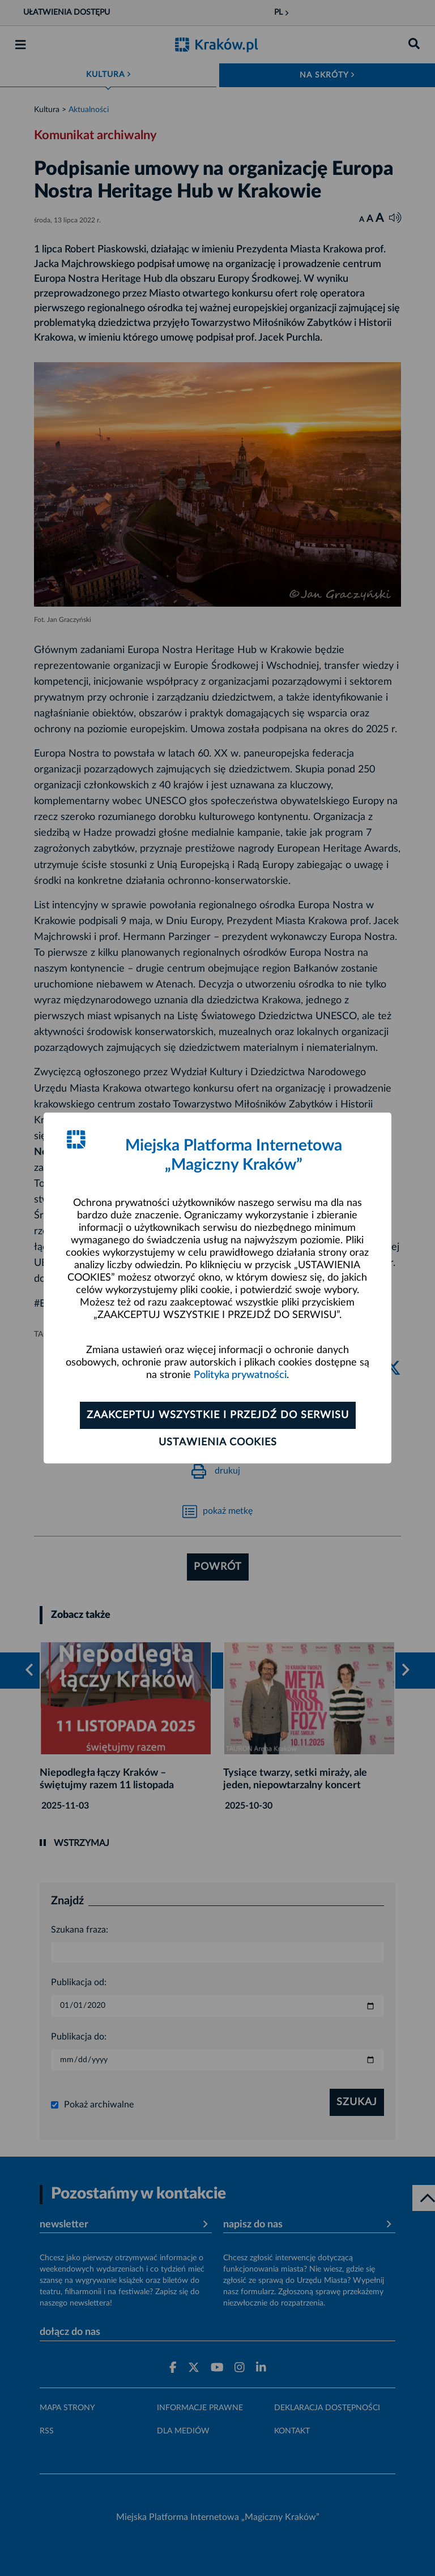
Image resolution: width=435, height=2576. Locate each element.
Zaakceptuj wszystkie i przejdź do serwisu (218, 1415)
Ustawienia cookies (218, 1442)
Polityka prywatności (240, 1375)
